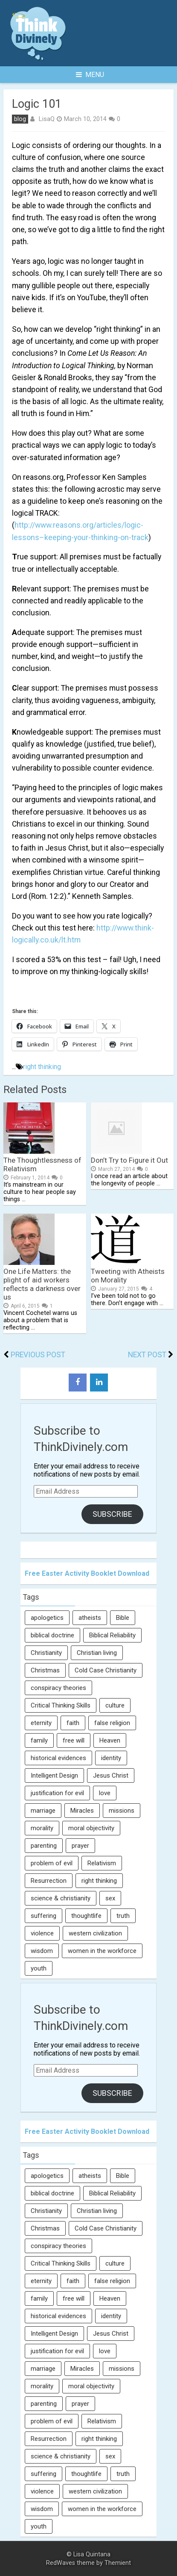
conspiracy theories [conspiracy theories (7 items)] (58, 1688)
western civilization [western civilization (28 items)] (95, 1933)
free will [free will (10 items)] (73, 1740)
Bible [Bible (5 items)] (122, 1618)
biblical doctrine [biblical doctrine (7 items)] (52, 1635)
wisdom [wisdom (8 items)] (42, 1951)
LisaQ (46, 119)
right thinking (42, 1067)
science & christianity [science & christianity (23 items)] (60, 1898)
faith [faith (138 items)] (73, 1723)
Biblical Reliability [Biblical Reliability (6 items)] (112, 1635)
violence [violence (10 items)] (42, 1933)
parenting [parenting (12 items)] (44, 1845)
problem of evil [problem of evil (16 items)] (52, 1863)
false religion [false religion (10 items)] (112, 1723)
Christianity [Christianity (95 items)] (46, 1653)
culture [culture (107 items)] (115, 1705)
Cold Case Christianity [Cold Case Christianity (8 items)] (105, 1670)
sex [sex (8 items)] (110, 1898)
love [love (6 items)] (104, 1793)
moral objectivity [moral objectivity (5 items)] (91, 1828)
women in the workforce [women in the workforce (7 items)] (102, 1951)
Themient (117, 2563)
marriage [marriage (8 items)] (43, 1810)
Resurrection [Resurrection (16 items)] (49, 1881)
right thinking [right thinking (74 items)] (99, 1881)
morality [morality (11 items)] (42, 1828)
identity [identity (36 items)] (111, 1758)
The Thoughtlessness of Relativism (42, 1164)
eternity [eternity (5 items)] (41, 1723)
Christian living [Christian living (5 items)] (97, 1653)
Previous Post (38, 1354)
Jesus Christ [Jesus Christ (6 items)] (110, 1775)
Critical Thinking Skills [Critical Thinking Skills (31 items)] (60, 1705)
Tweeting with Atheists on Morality (128, 1275)
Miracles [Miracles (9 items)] (82, 1810)
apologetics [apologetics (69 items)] (47, 1618)
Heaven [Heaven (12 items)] (109, 1740)
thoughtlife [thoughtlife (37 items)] (86, 1916)
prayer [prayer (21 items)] (80, 1845)
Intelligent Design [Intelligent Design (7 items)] (54, 1775)
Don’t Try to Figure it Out (129, 1160)
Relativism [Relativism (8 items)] (101, 1863)
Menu (90, 75)
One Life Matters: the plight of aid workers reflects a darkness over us (42, 1284)
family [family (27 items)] (39, 1740)
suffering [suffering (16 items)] (43, 1916)
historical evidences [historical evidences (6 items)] (58, 1758)
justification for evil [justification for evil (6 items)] (57, 1793)
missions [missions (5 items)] (121, 1810)
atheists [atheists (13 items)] (89, 1618)
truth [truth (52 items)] (123, 1916)
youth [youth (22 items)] (38, 1968)
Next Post (147, 1354)
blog (20, 119)
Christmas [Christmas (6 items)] (45, 1670)
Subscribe (112, 1514)
